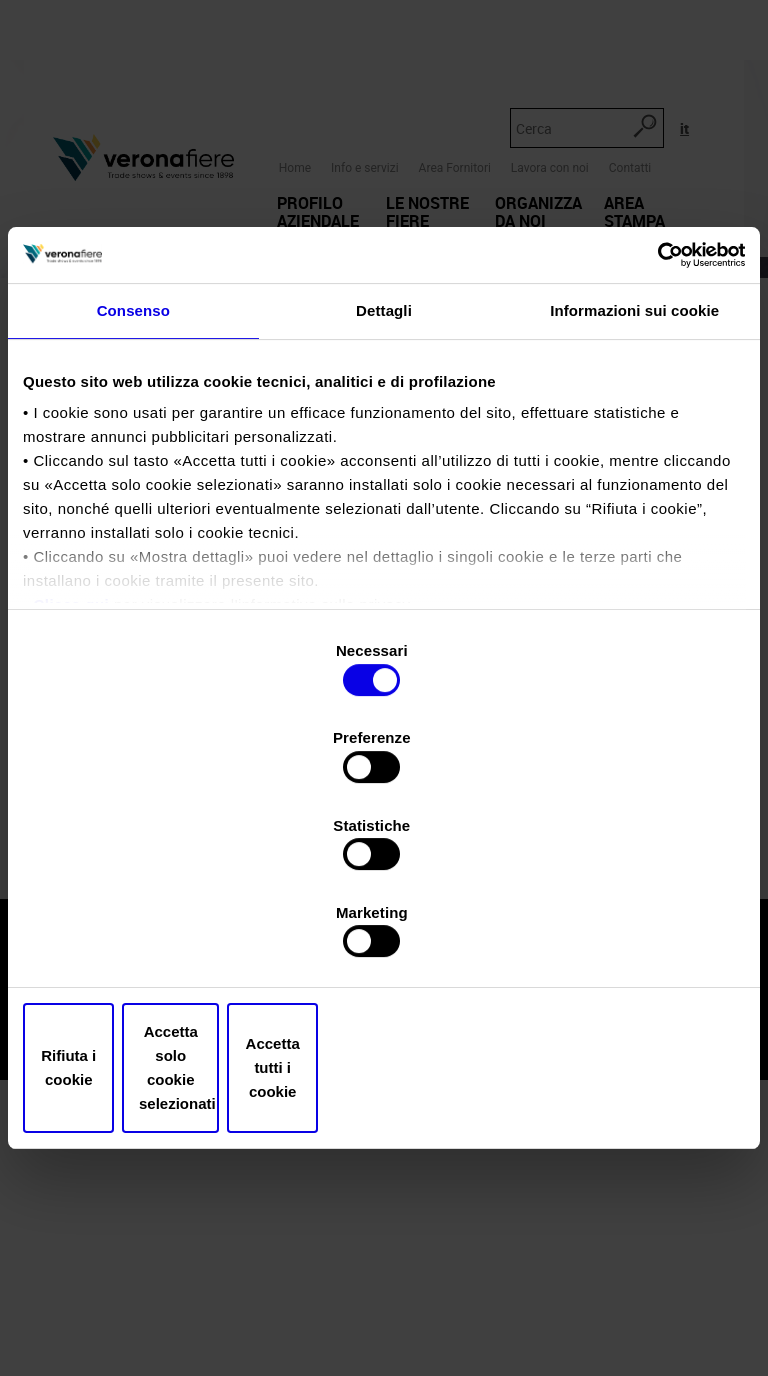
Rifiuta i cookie (140, 937)
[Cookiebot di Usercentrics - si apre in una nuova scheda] (657, 411)
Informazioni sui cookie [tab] (634, 468)
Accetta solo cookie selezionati (384, 937)
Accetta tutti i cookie (627, 937)
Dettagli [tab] (384, 468)
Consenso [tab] (133, 468)
